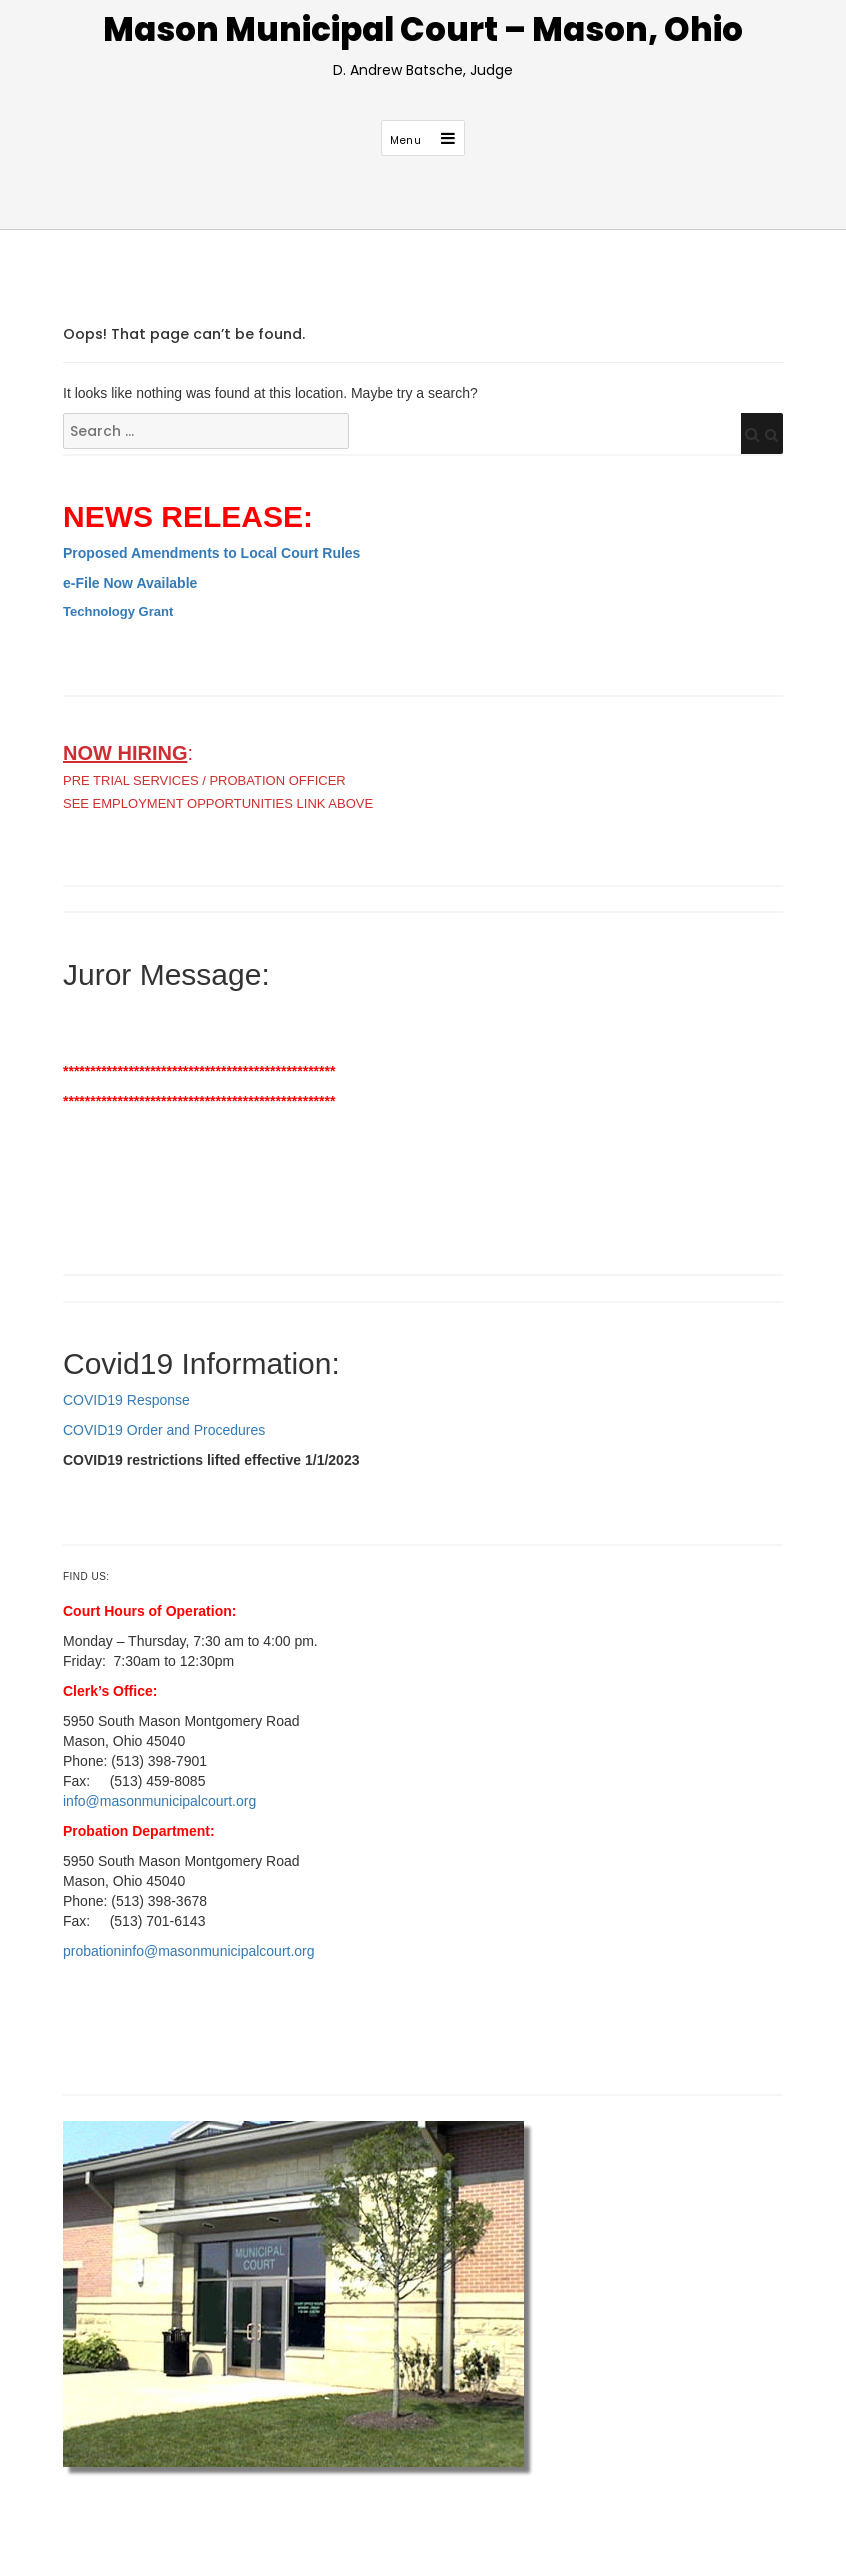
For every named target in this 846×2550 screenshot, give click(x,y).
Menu (405, 140)
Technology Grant (118, 611)
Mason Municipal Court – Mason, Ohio (423, 29)
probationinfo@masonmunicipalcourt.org (189, 1951)
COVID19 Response (126, 1400)
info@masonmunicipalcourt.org (159, 1801)
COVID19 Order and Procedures (164, 1430)
